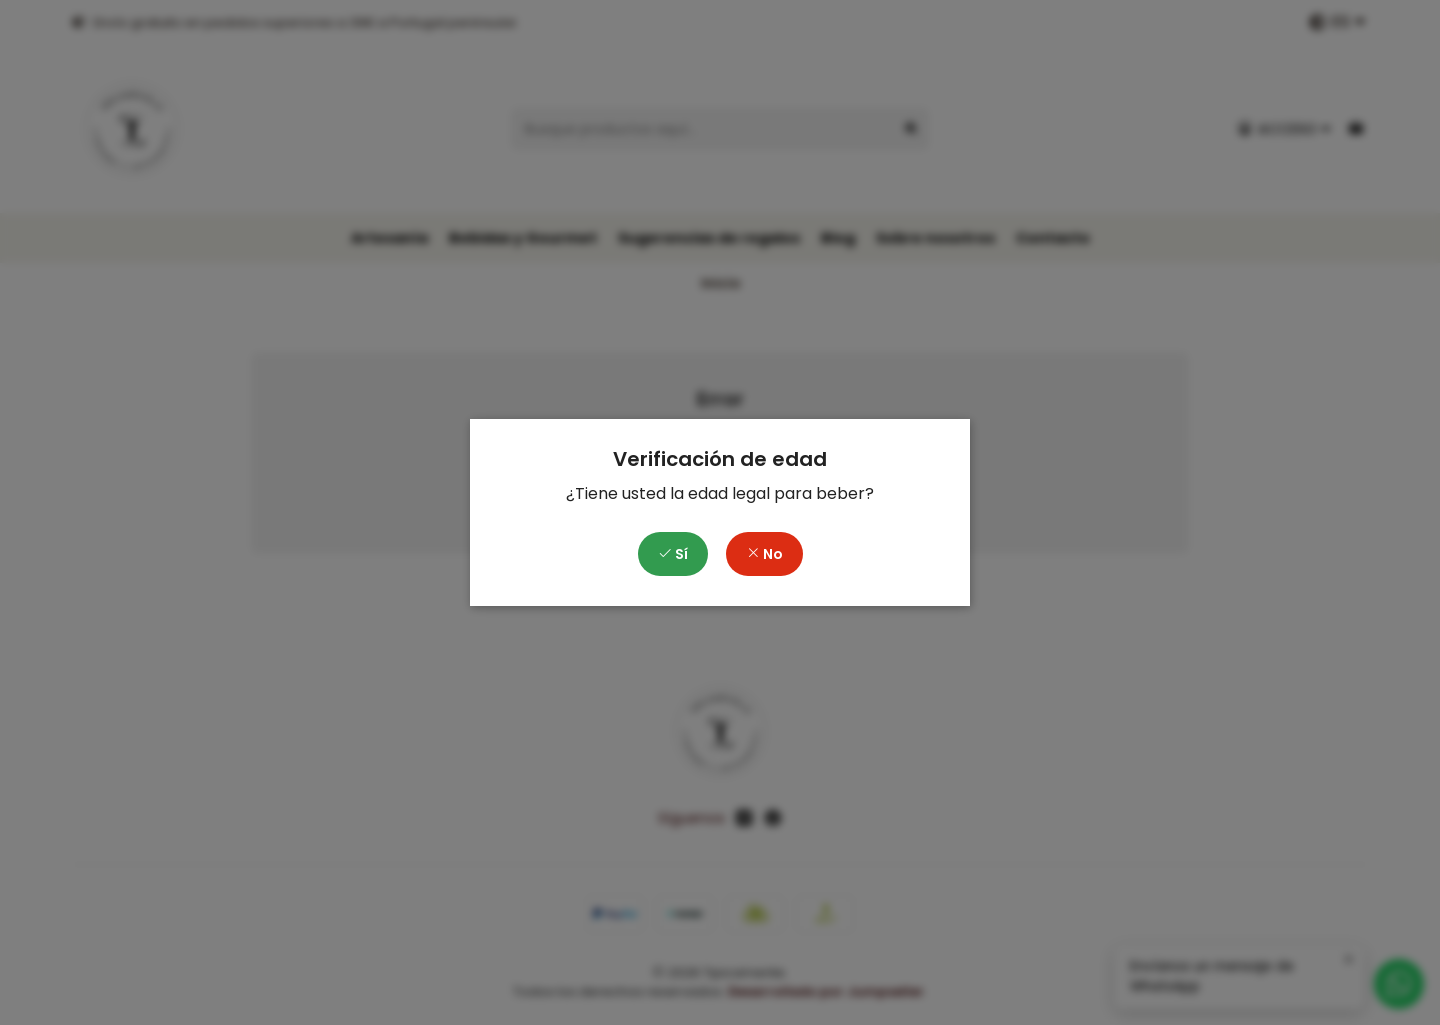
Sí (673, 554)
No (764, 554)
